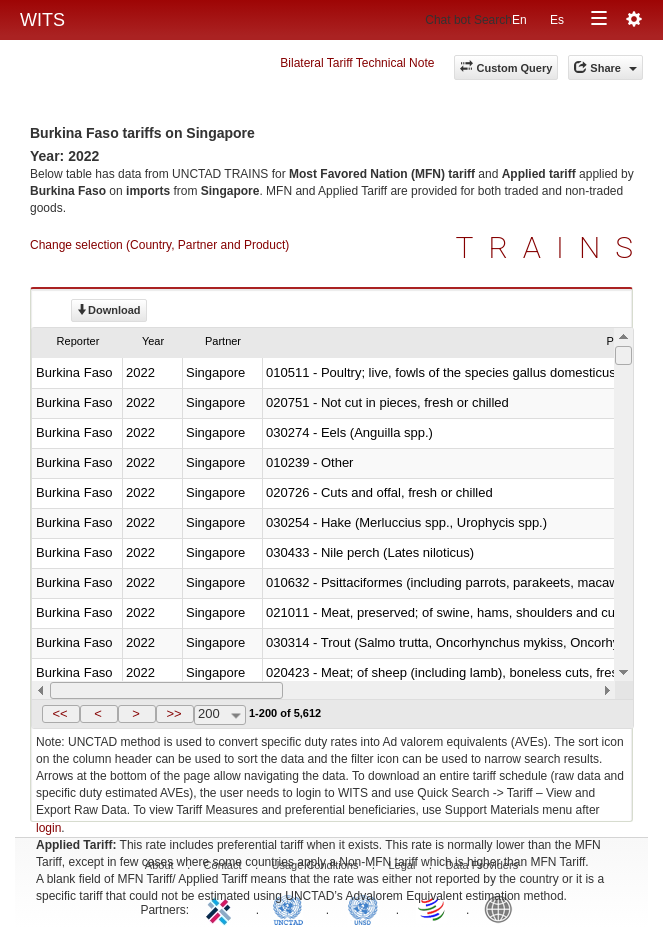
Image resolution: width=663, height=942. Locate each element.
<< (59, 713)
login (48, 828)
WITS (42, 20)
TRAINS (552, 247)
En (519, 20)
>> (173, 713)
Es (557, 20)
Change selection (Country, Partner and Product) (159, 245)
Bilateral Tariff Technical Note (357, 63)
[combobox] (220, 715)
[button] (61, 714)
